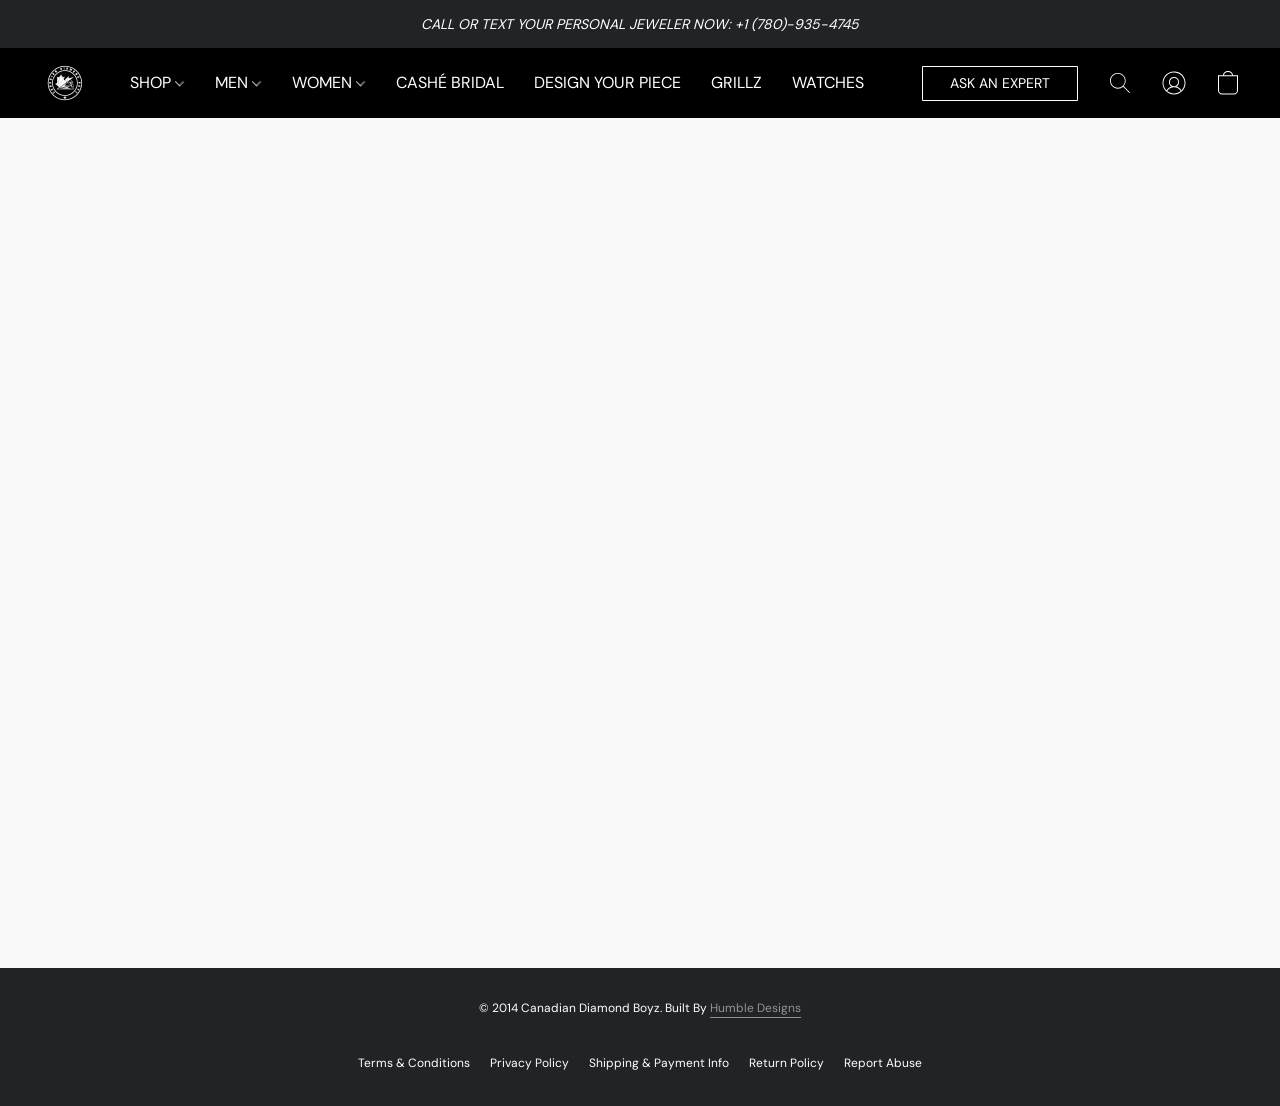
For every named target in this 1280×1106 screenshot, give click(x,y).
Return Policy (786, 1063)
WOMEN (328, 82)
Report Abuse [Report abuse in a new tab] (883, 1063)
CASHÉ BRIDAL (450, 82)
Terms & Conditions (414, 1063)
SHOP (157, 82)
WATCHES (828, 82)
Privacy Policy (529, 1063)
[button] (65, 83)
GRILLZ (736, 82)
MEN (238, 82)
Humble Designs (755, 1008)
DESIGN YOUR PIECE (607, 82)
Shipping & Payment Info (659, 1063)
